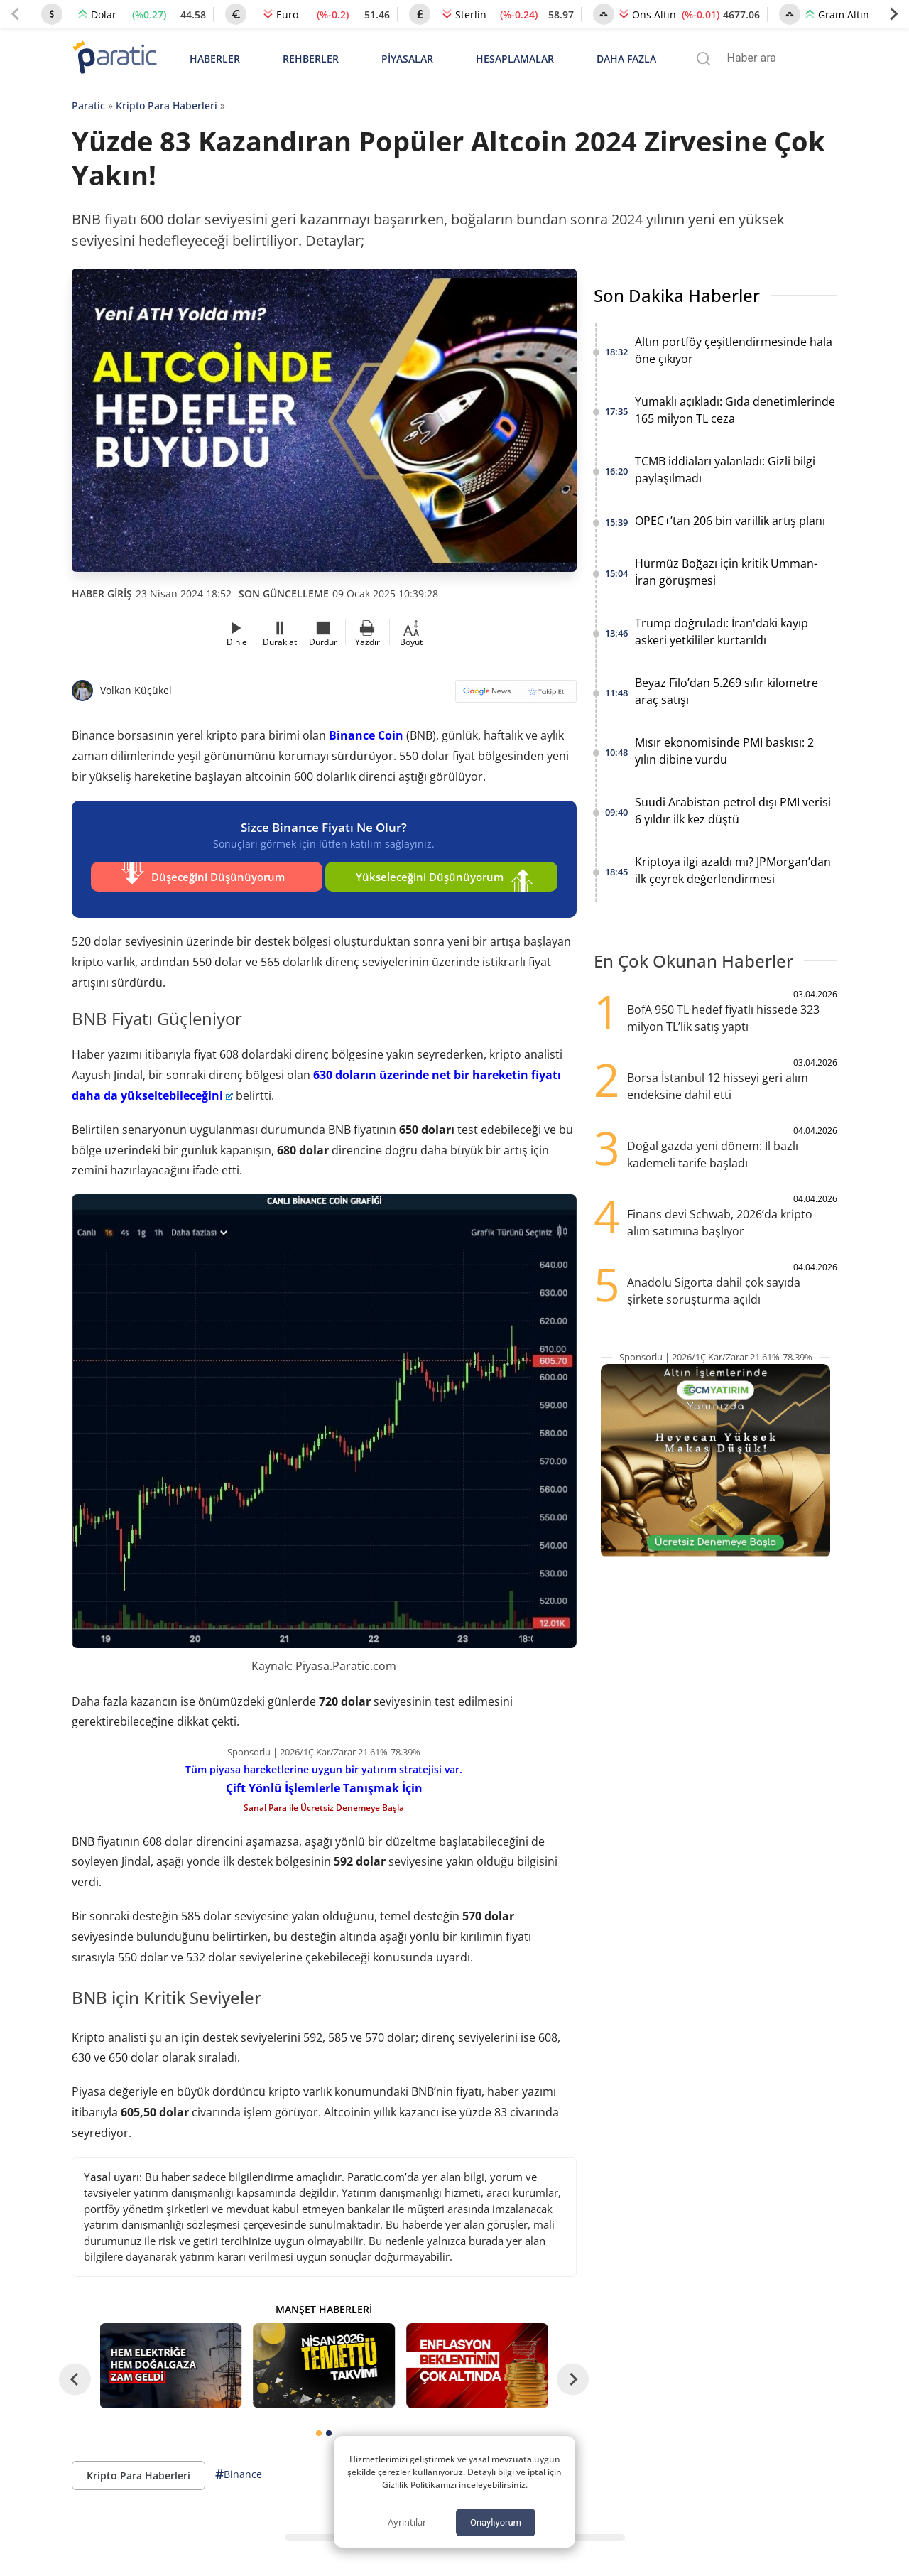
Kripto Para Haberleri (166, 105)
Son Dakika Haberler (677, 295)
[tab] (319, 2425)
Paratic (88, 105)
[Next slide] (893, 14)
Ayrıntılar (407, 2522)
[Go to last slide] (75, 2371)
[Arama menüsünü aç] (703, 58)
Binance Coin (366, 735)
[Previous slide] (15, 14)
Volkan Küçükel (136, 690)
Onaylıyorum (495, 2522)
